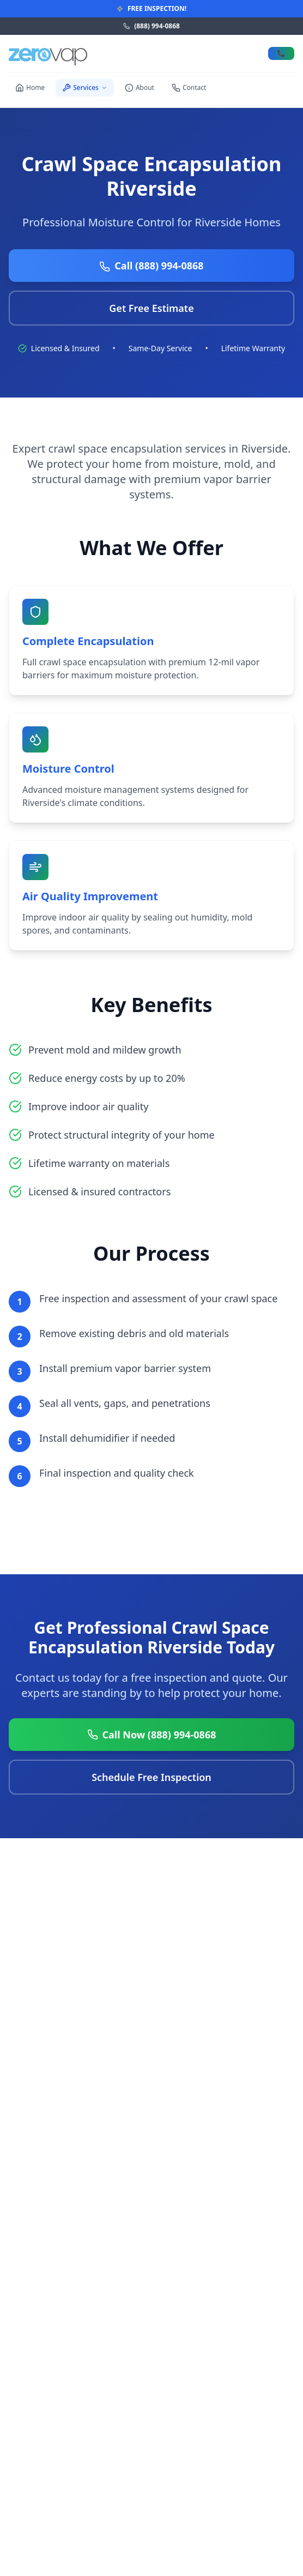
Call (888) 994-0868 (151, 265)
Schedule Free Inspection (151, 1777)
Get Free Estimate (151, 308)
